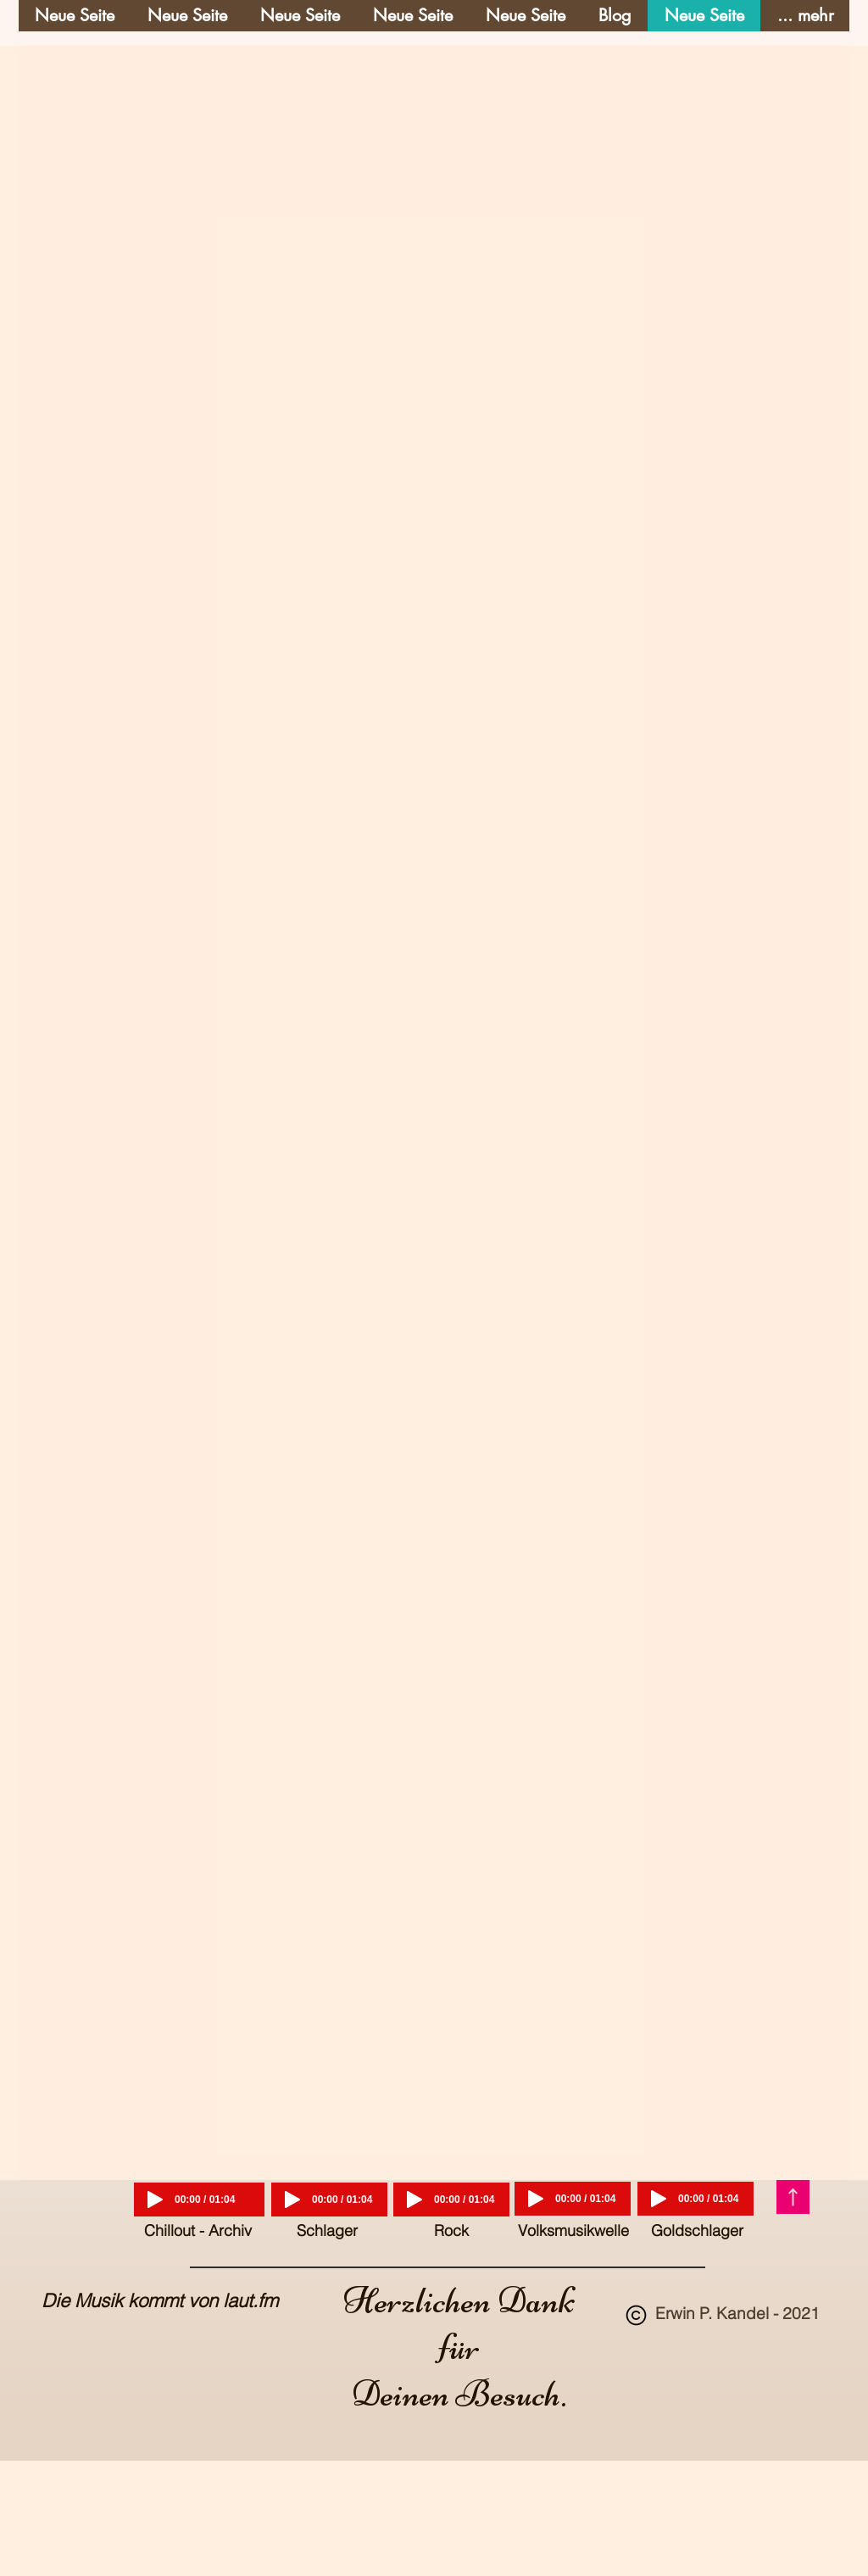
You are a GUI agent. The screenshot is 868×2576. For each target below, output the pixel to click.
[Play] (155, 2199)
